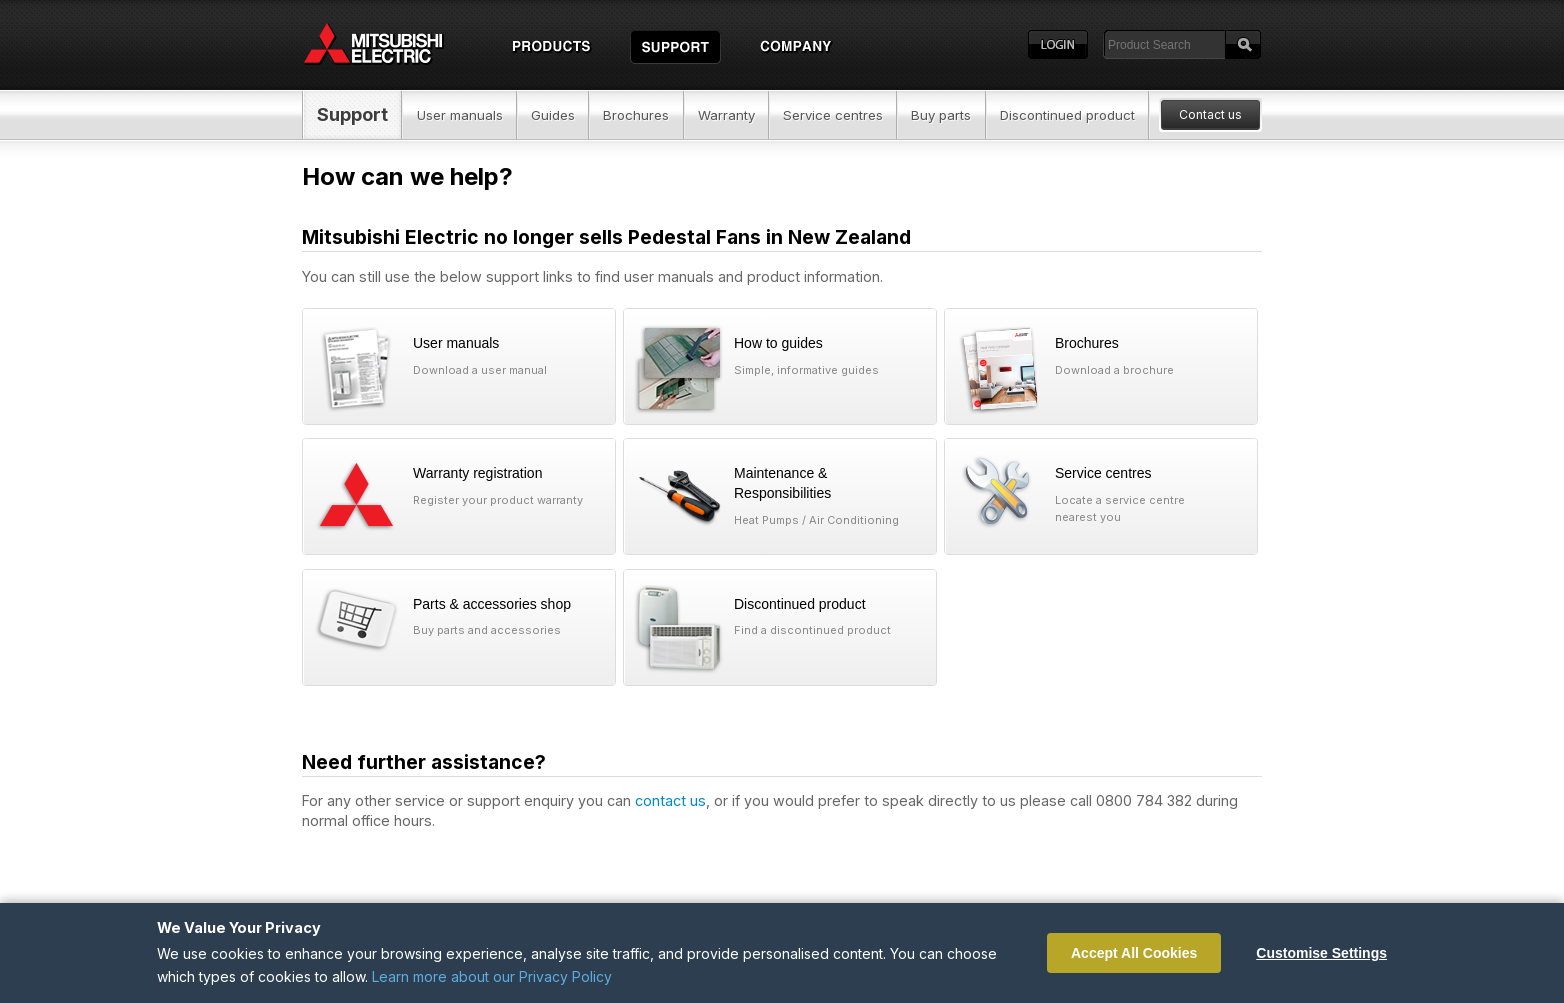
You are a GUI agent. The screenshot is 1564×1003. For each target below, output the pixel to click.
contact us (670, 800)
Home (392, 45)
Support (352, 114)
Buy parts (941, 115)
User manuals (460, 115)
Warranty (726, 115)
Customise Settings (1321, 953)
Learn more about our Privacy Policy (492, 976)
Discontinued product (1067, 115)
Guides (553, 115)
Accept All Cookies (1134, 953)
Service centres (833, 115)
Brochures (636, 115)
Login (1058, 45)
